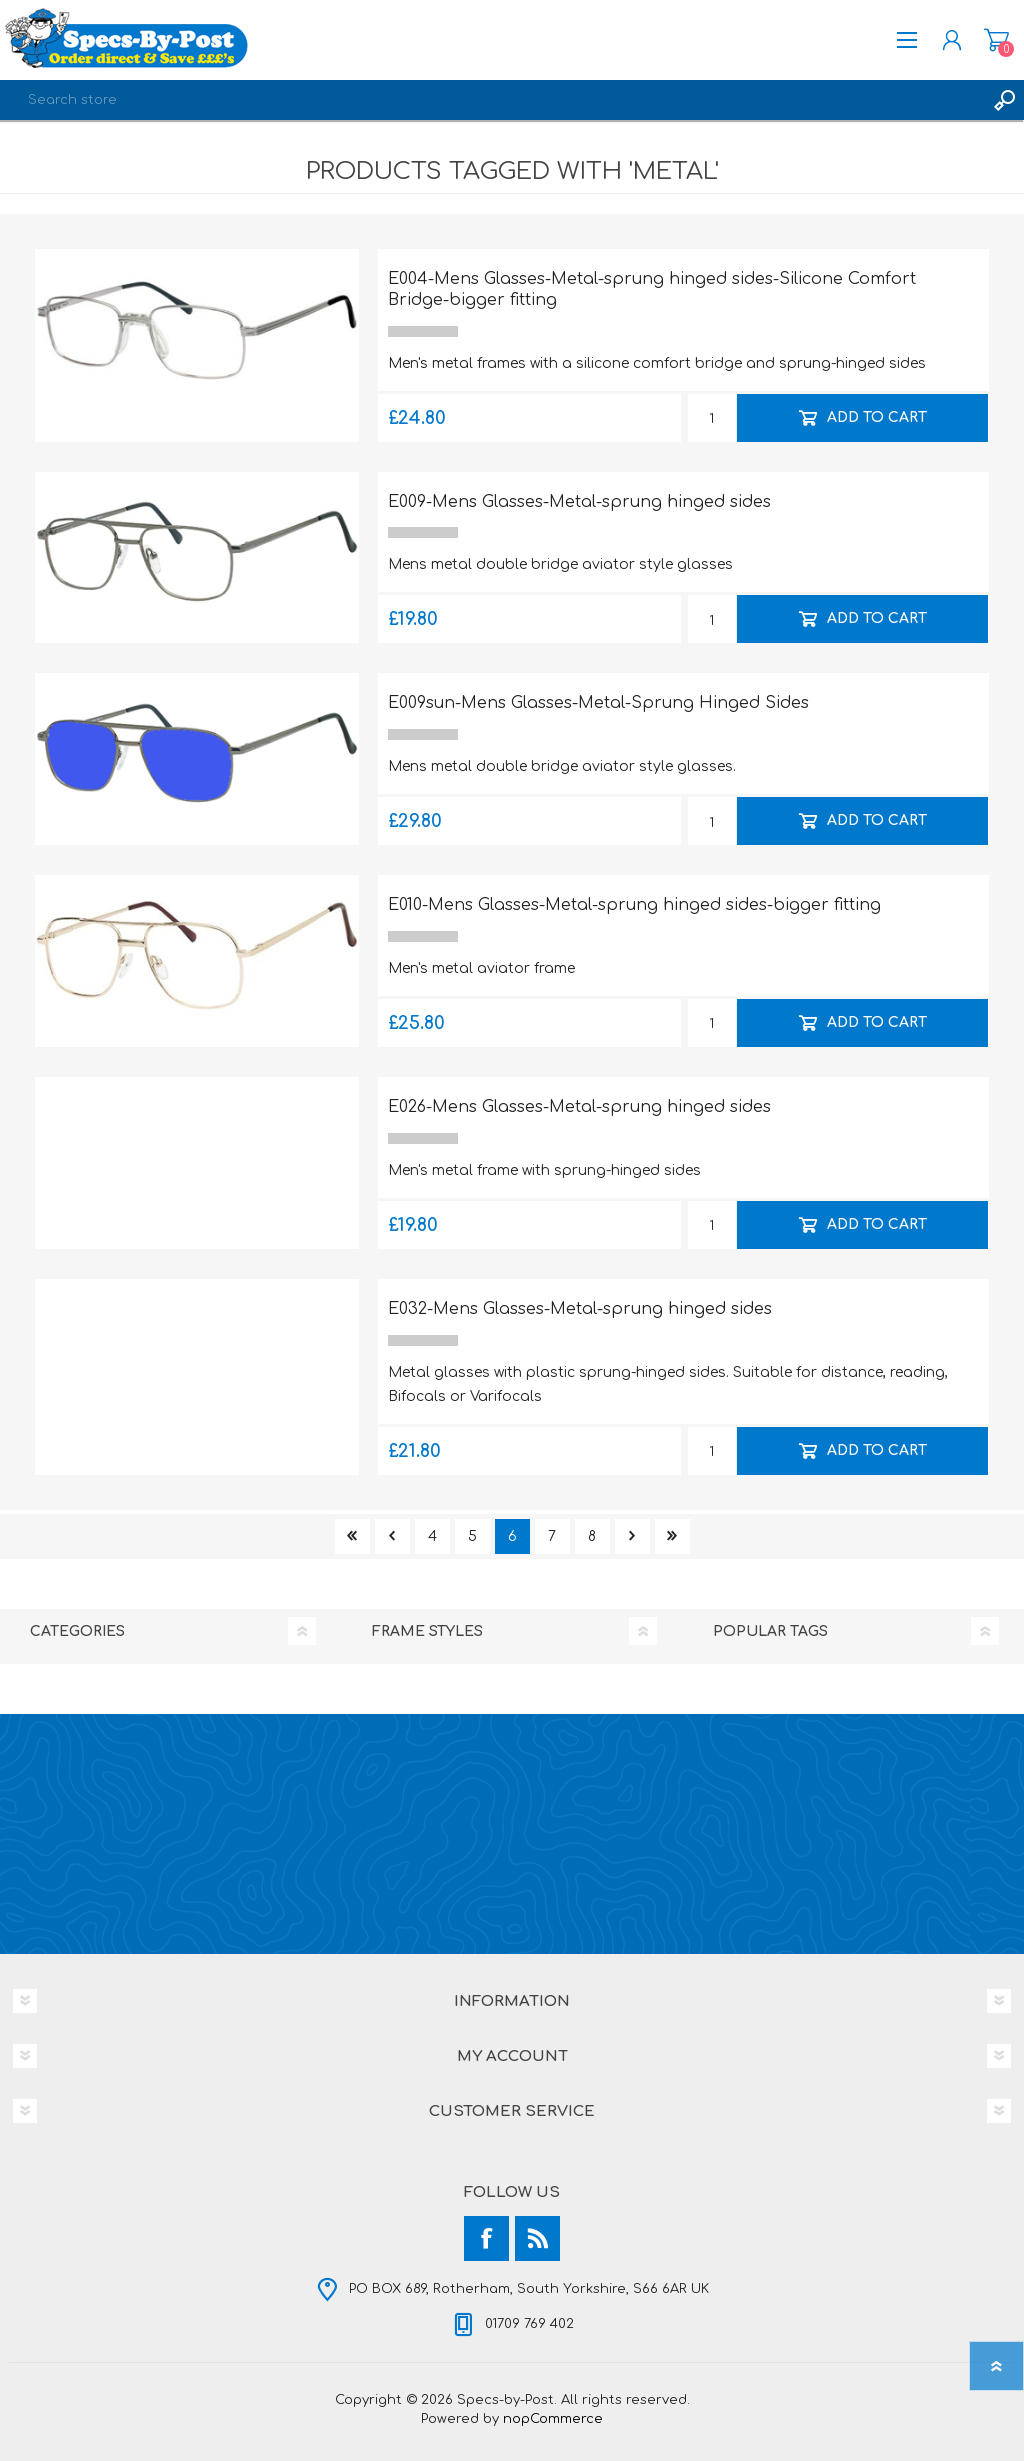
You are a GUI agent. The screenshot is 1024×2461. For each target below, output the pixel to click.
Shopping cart (996, 40)
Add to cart (876, 416)
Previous (392, 1536)
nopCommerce (553, 2419)
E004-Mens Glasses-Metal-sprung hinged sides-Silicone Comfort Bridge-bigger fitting (652, 289)
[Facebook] (486, 2238)
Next (632, 1536)
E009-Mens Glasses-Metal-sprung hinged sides (579, 502)
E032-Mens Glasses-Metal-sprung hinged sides (580, 1309)
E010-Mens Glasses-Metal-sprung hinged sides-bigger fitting (634, 905)
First (352, 1536)
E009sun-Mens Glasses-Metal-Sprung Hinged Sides (598, 703)
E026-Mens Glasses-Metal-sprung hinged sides (579, 1107)
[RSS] (537, 2238)
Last (672, 1536)
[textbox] (492, 100)
